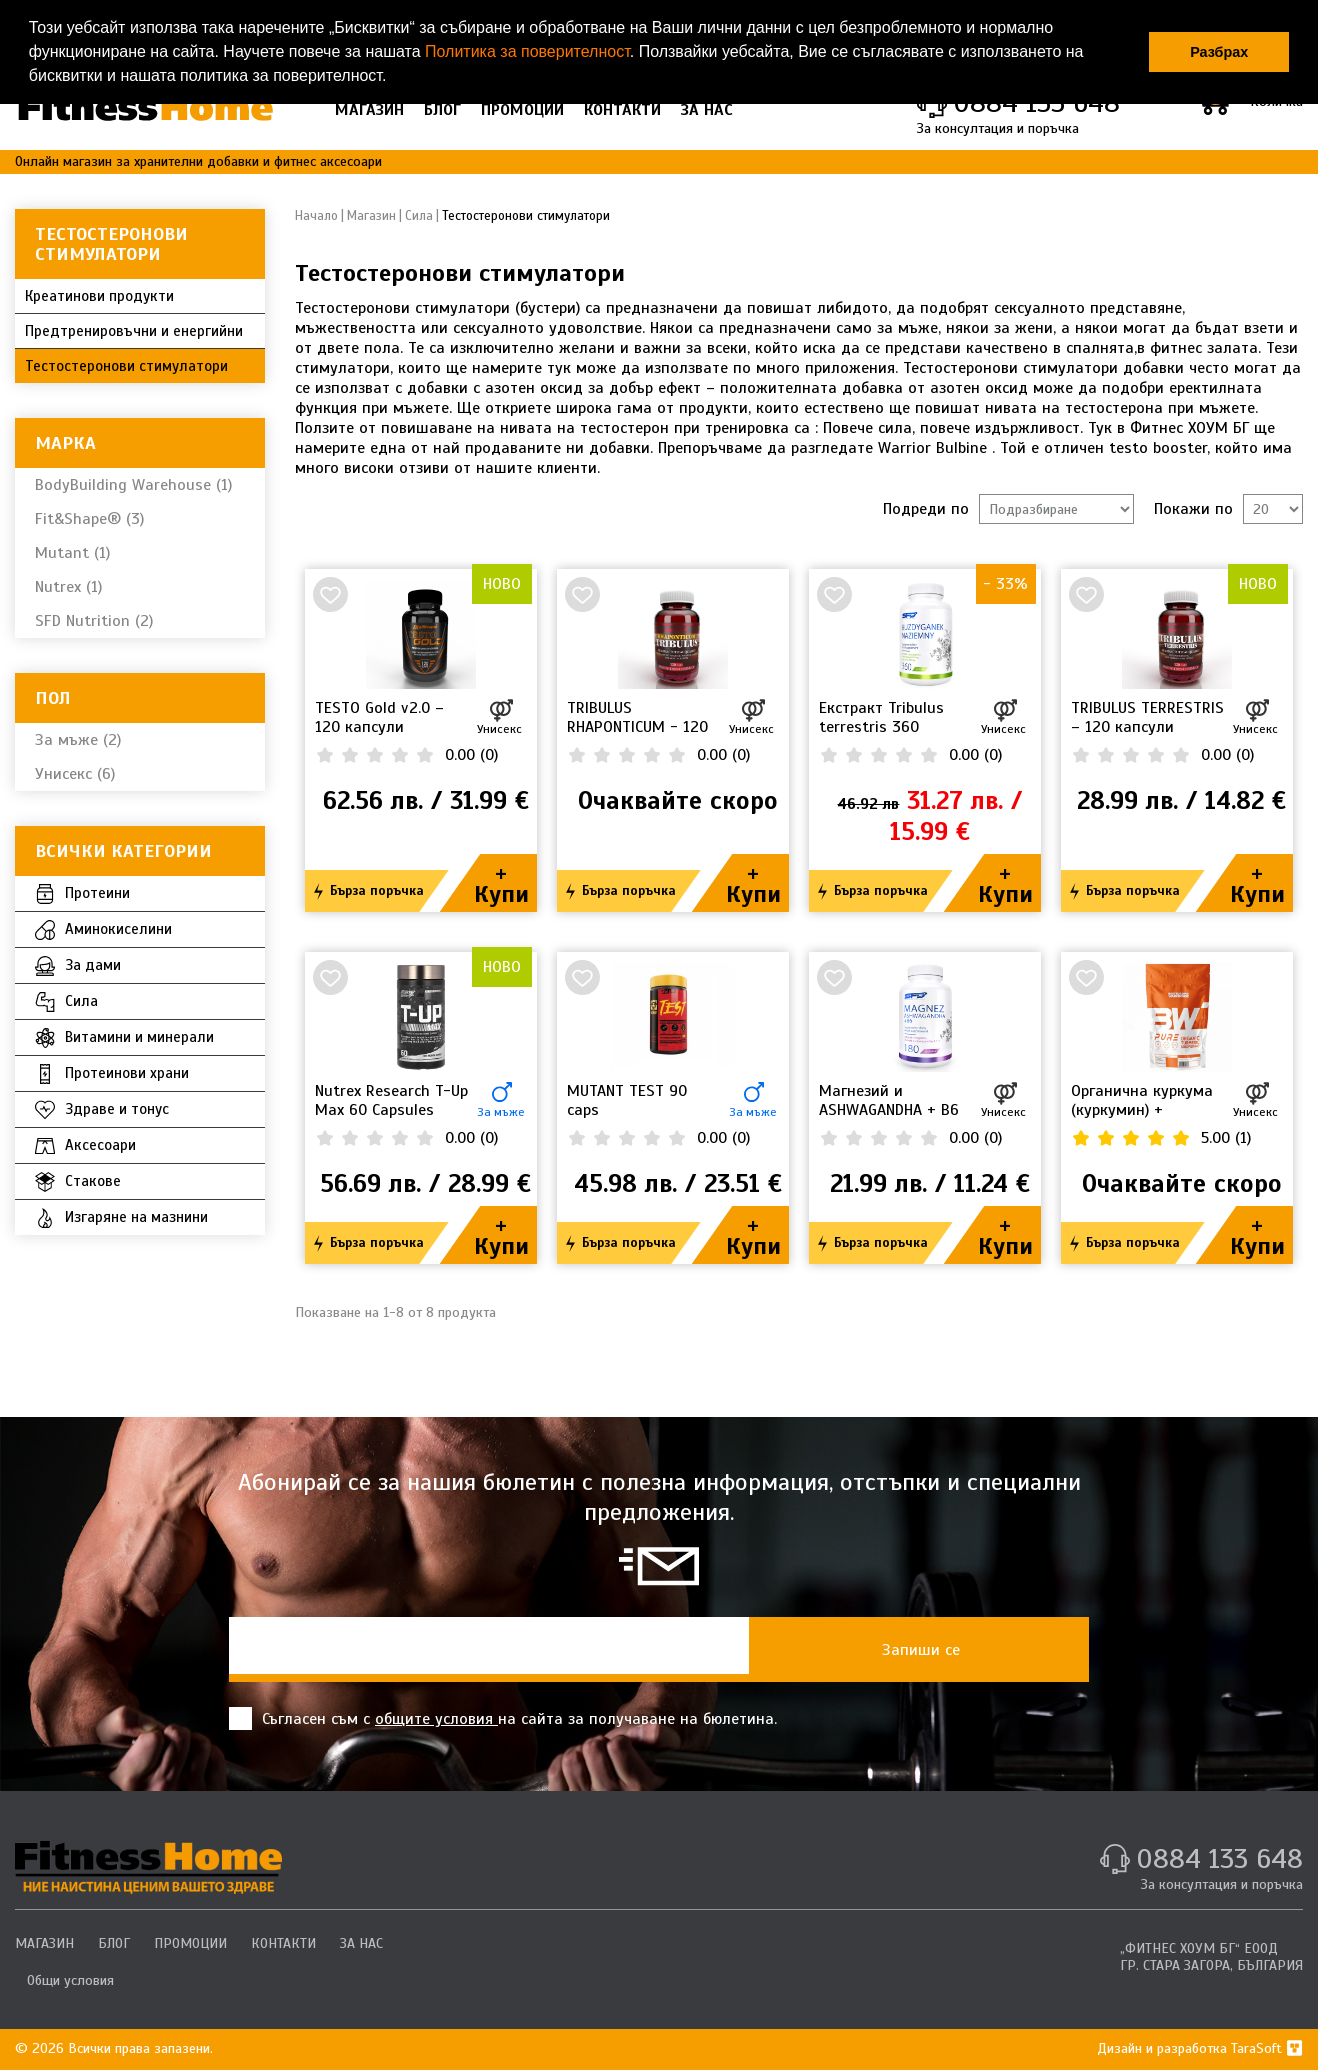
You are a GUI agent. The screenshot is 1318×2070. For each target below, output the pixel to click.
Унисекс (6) (75, 774)
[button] (394, 78)
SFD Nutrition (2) (94, 621)
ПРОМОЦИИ (522, 110)
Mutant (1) (72, 553)
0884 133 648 (1219, 1858)
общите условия (436, 1719)
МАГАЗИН (369, 110)
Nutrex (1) (68, 587)
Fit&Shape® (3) (89, 519)
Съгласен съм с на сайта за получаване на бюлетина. (503, 1718)
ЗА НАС (707, 110)
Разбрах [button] (1219, 52)
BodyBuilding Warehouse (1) (133, 485)
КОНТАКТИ (622, 110)
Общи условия (70, 1980)
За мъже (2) (78, 740)
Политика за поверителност (527, 51)
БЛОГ (442, 110)
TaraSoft (1267, 2048)
